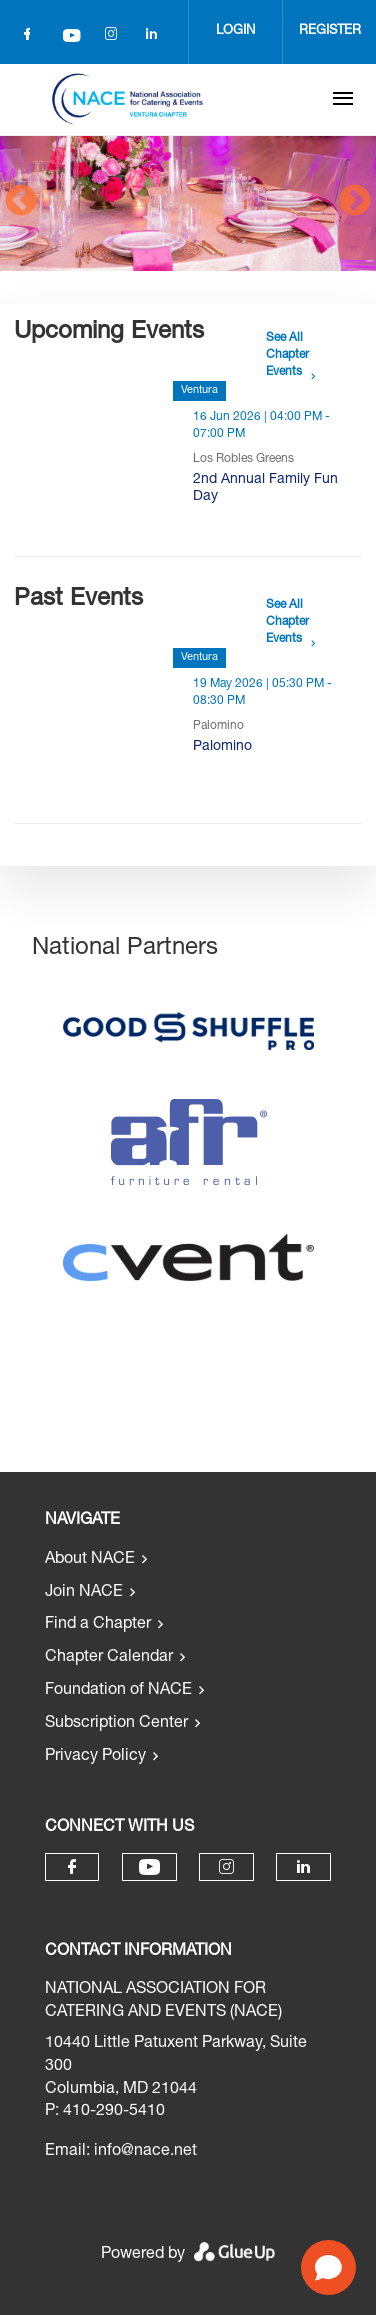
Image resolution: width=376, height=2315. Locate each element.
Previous (21, 202)
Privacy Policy (95, 1757)
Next (355, 202)
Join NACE (84, 1593)
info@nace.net (145, 2152)
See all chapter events (287, 355)
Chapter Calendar (109, 1658)
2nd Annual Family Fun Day (265, 488)
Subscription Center (116, 1724)
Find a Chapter (98, 1625)
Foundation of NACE (118, 1691)
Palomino (222, 747)
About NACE (90, 1560)
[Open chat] (328, 2267)
